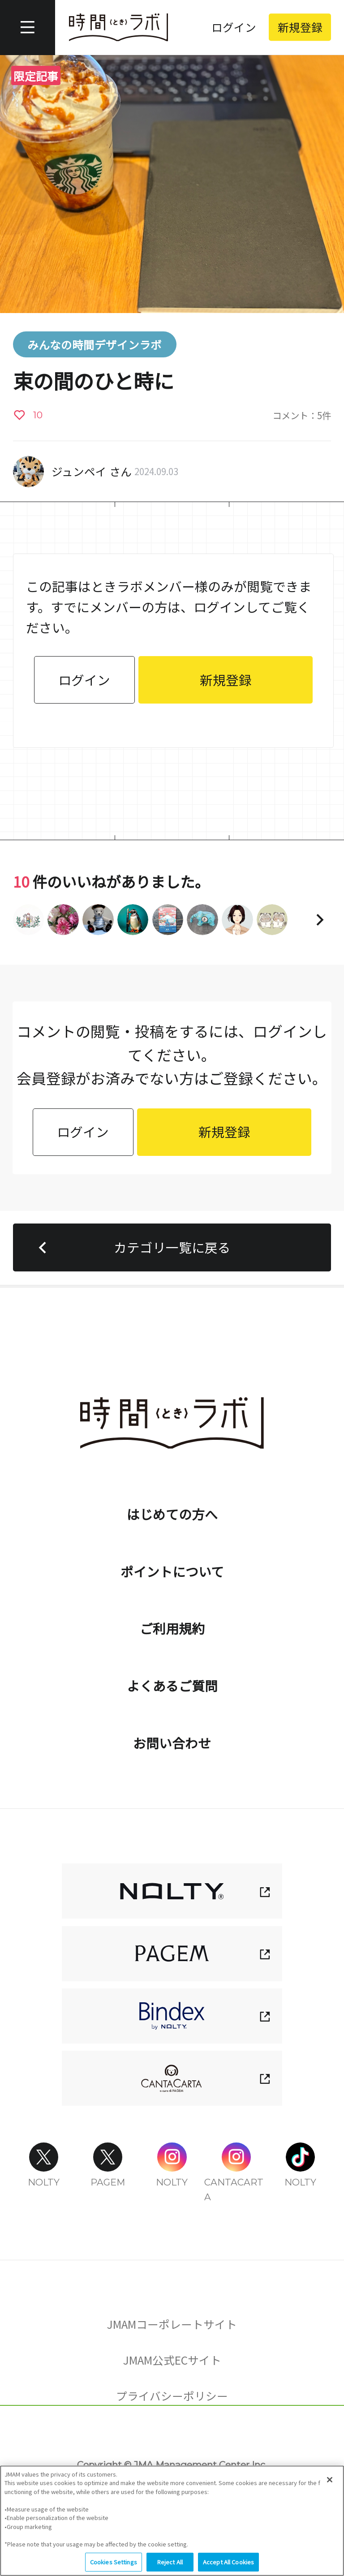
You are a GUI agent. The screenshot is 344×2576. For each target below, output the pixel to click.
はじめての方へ (172, 1514)
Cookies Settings (172, 2439)
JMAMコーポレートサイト (172, 2324)
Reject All (170, 2563)
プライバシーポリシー (172, 2395)
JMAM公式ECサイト (172, 2360)
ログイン (233, 27)
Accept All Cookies (228, 2563)
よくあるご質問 (172, 1685)
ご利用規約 (172, 1628)
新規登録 (300, 27)
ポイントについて (172, 1571)
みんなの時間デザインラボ (94, 344)
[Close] (330, 2481)
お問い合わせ (172, 1743)
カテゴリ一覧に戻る (131, 1247)
